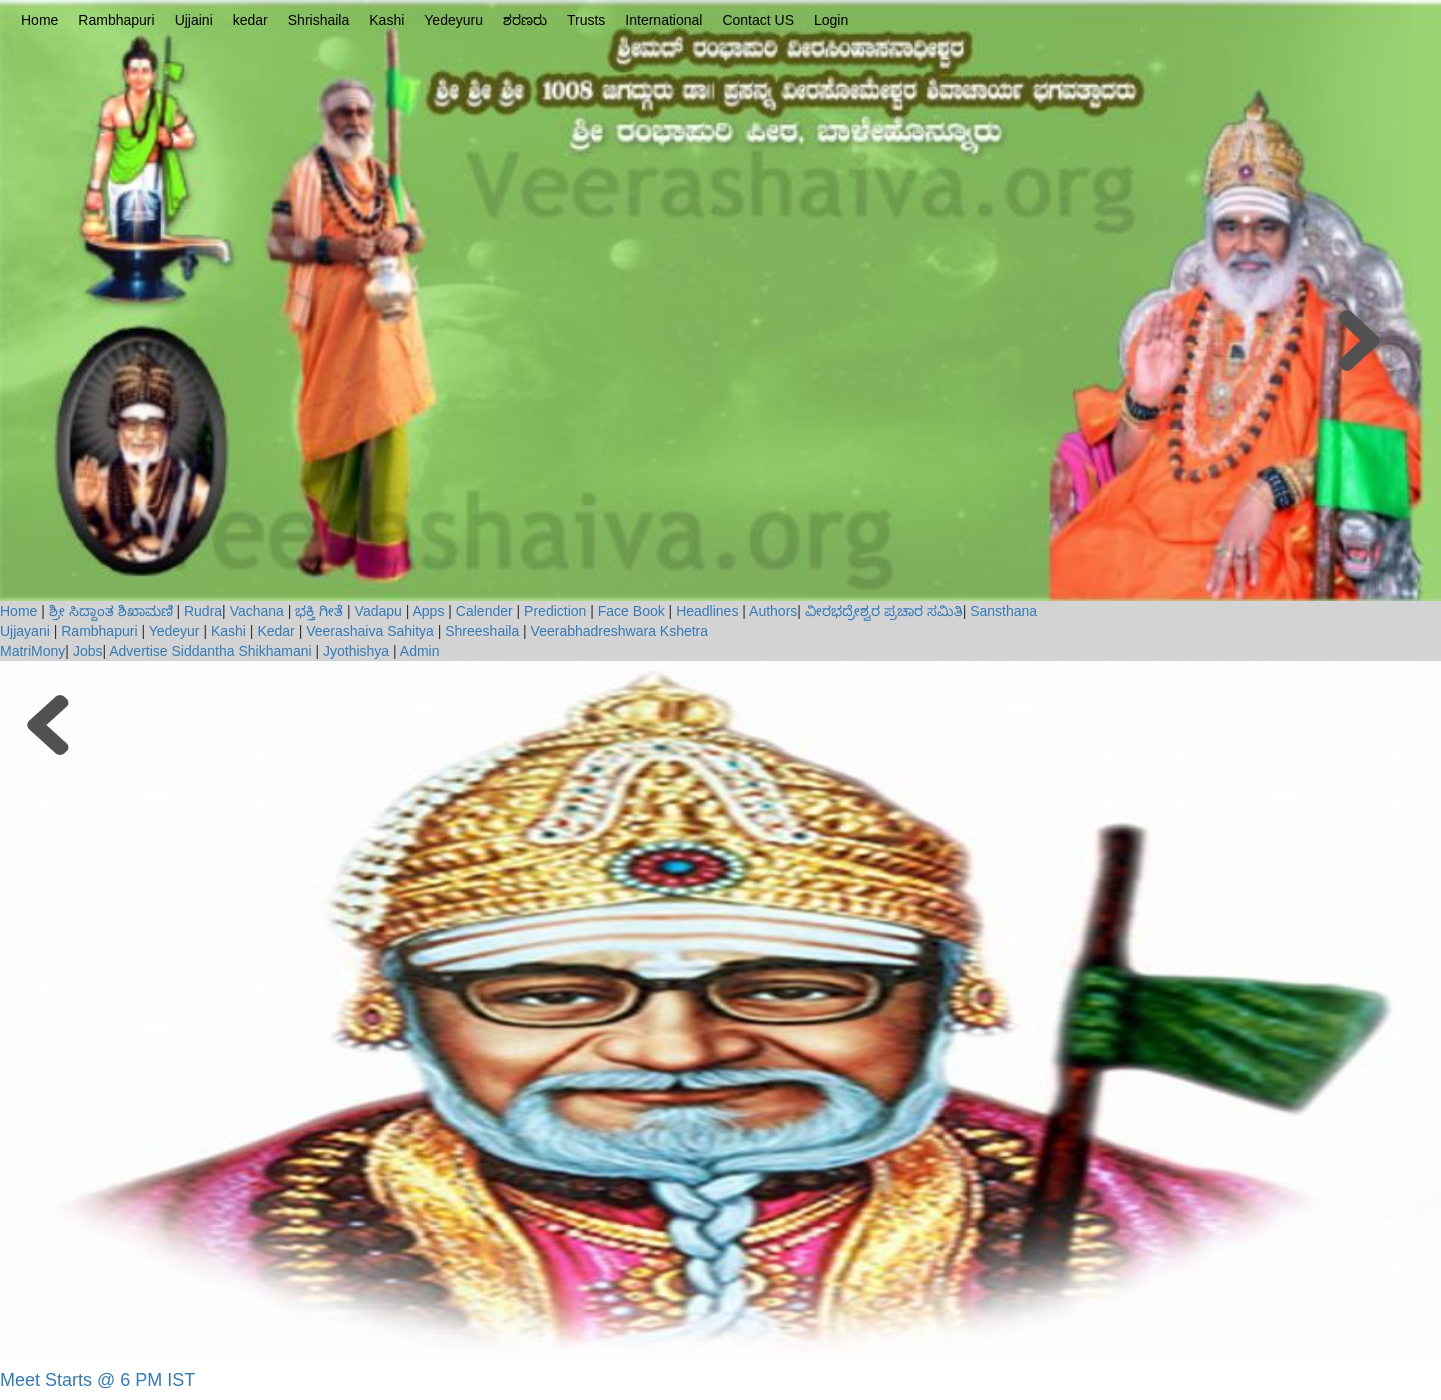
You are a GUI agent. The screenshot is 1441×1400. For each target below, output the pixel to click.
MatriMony (32, 651)
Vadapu (378, 611)
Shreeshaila (482, 631)
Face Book (631, 611)
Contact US (758, 20)
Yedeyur (174, 631)
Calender (484, 611)
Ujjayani (27, 631)
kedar (250, 20)
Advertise (138, 651)
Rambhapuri (116, 20)
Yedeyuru (453, 20)
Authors (773, 611)
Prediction (555, 611)
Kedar (275, 631)
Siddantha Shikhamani (241, 651)
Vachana (257, 611)
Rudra (203, 611)
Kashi (386, 20)
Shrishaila (318, 20)
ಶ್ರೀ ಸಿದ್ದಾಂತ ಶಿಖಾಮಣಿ (111, 611)
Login (831, 20)
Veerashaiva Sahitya (370, 631)
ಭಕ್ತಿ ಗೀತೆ (319, 611)
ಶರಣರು (525, 20)
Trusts (586, 20)
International (663, 20)
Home (39, 20)
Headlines (707, 611)
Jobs (88, 651)
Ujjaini (194, 20)
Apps (429, 611)
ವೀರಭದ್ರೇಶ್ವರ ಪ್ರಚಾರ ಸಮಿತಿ (884, 611)
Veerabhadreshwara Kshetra (619, 631)
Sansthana (1003, 611)
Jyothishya (356, 651)
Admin (420, 651)
